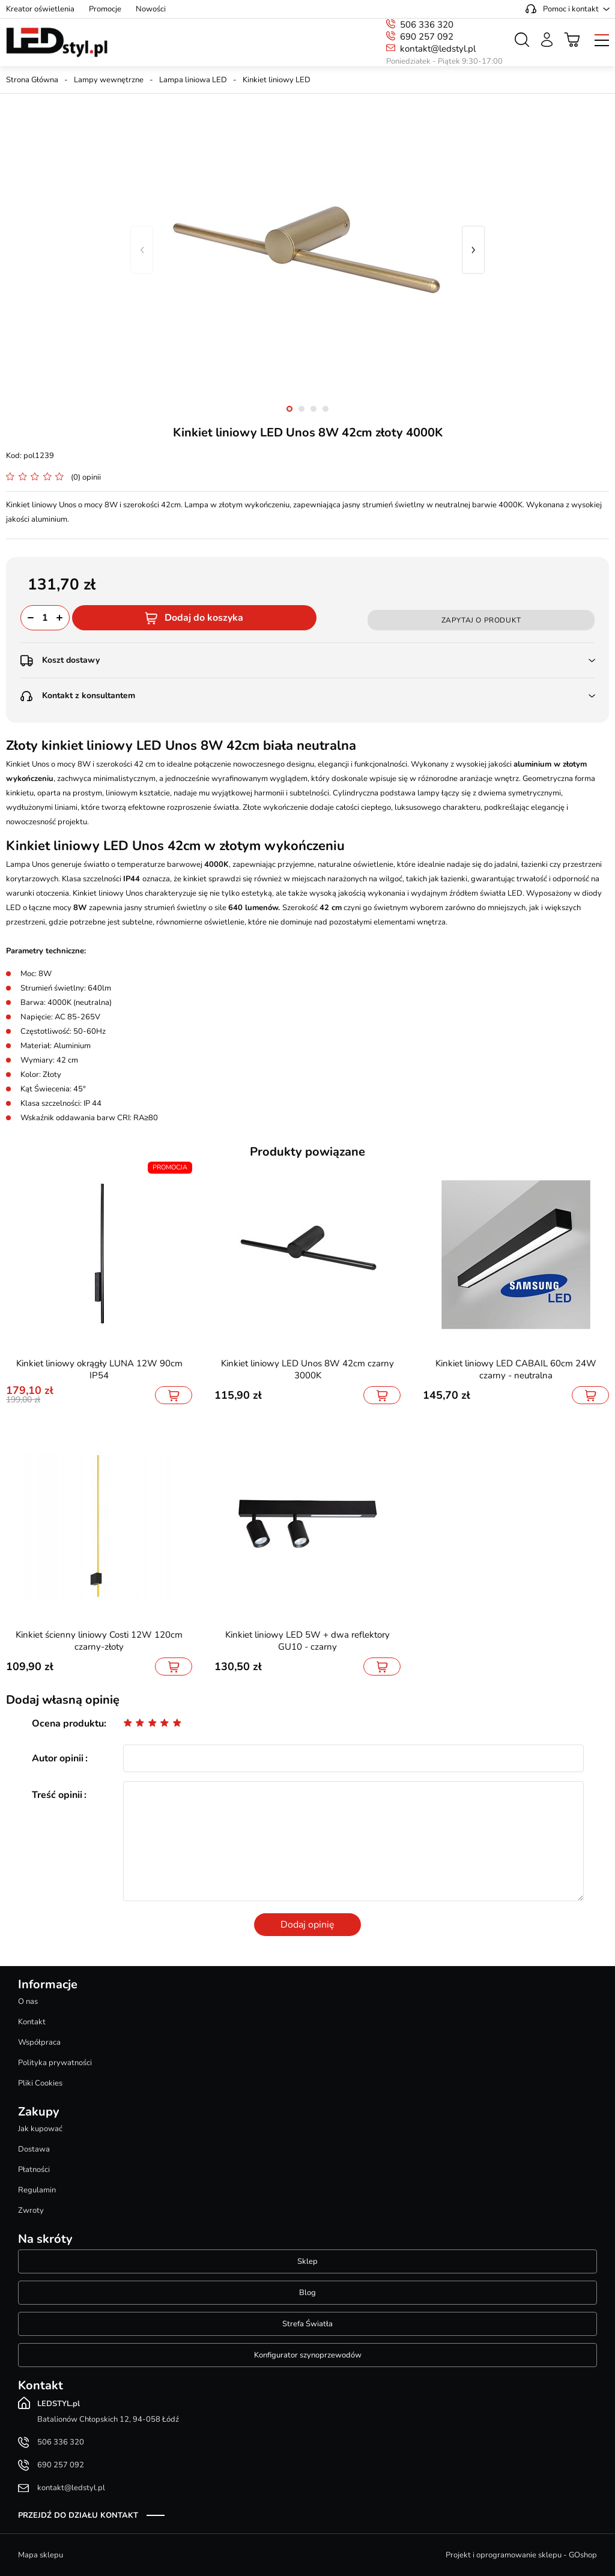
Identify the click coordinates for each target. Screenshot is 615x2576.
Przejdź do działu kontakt (78, 2515)
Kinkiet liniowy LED (277, 79)
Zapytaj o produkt (481, 620)
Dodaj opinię (307, 1924)
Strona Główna (32, 79)
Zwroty (31, 2210)
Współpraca (39, 2042)
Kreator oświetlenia (40, 9)
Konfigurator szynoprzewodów (308, 2355)
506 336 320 (426, 25)
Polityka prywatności (55, 2062)
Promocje (105, 9)
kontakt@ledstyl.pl (438, 49)
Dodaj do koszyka (204, 617)
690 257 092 (426, 37)
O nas (28, 2001)
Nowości (151, 9)
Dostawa (34, 2149)
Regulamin (37, 2190)
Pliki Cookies (40, 2083)
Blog (307, 2292)
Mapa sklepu (40, 2555)
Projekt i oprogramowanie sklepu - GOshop (521, 2555)
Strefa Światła (307, 2323)
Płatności (34, 2169)
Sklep (307, 2261)
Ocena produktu (68, 1723)
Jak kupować (40, 2128)
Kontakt (32, 2021)
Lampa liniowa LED (193, 79)
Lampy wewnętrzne (109, 79)
